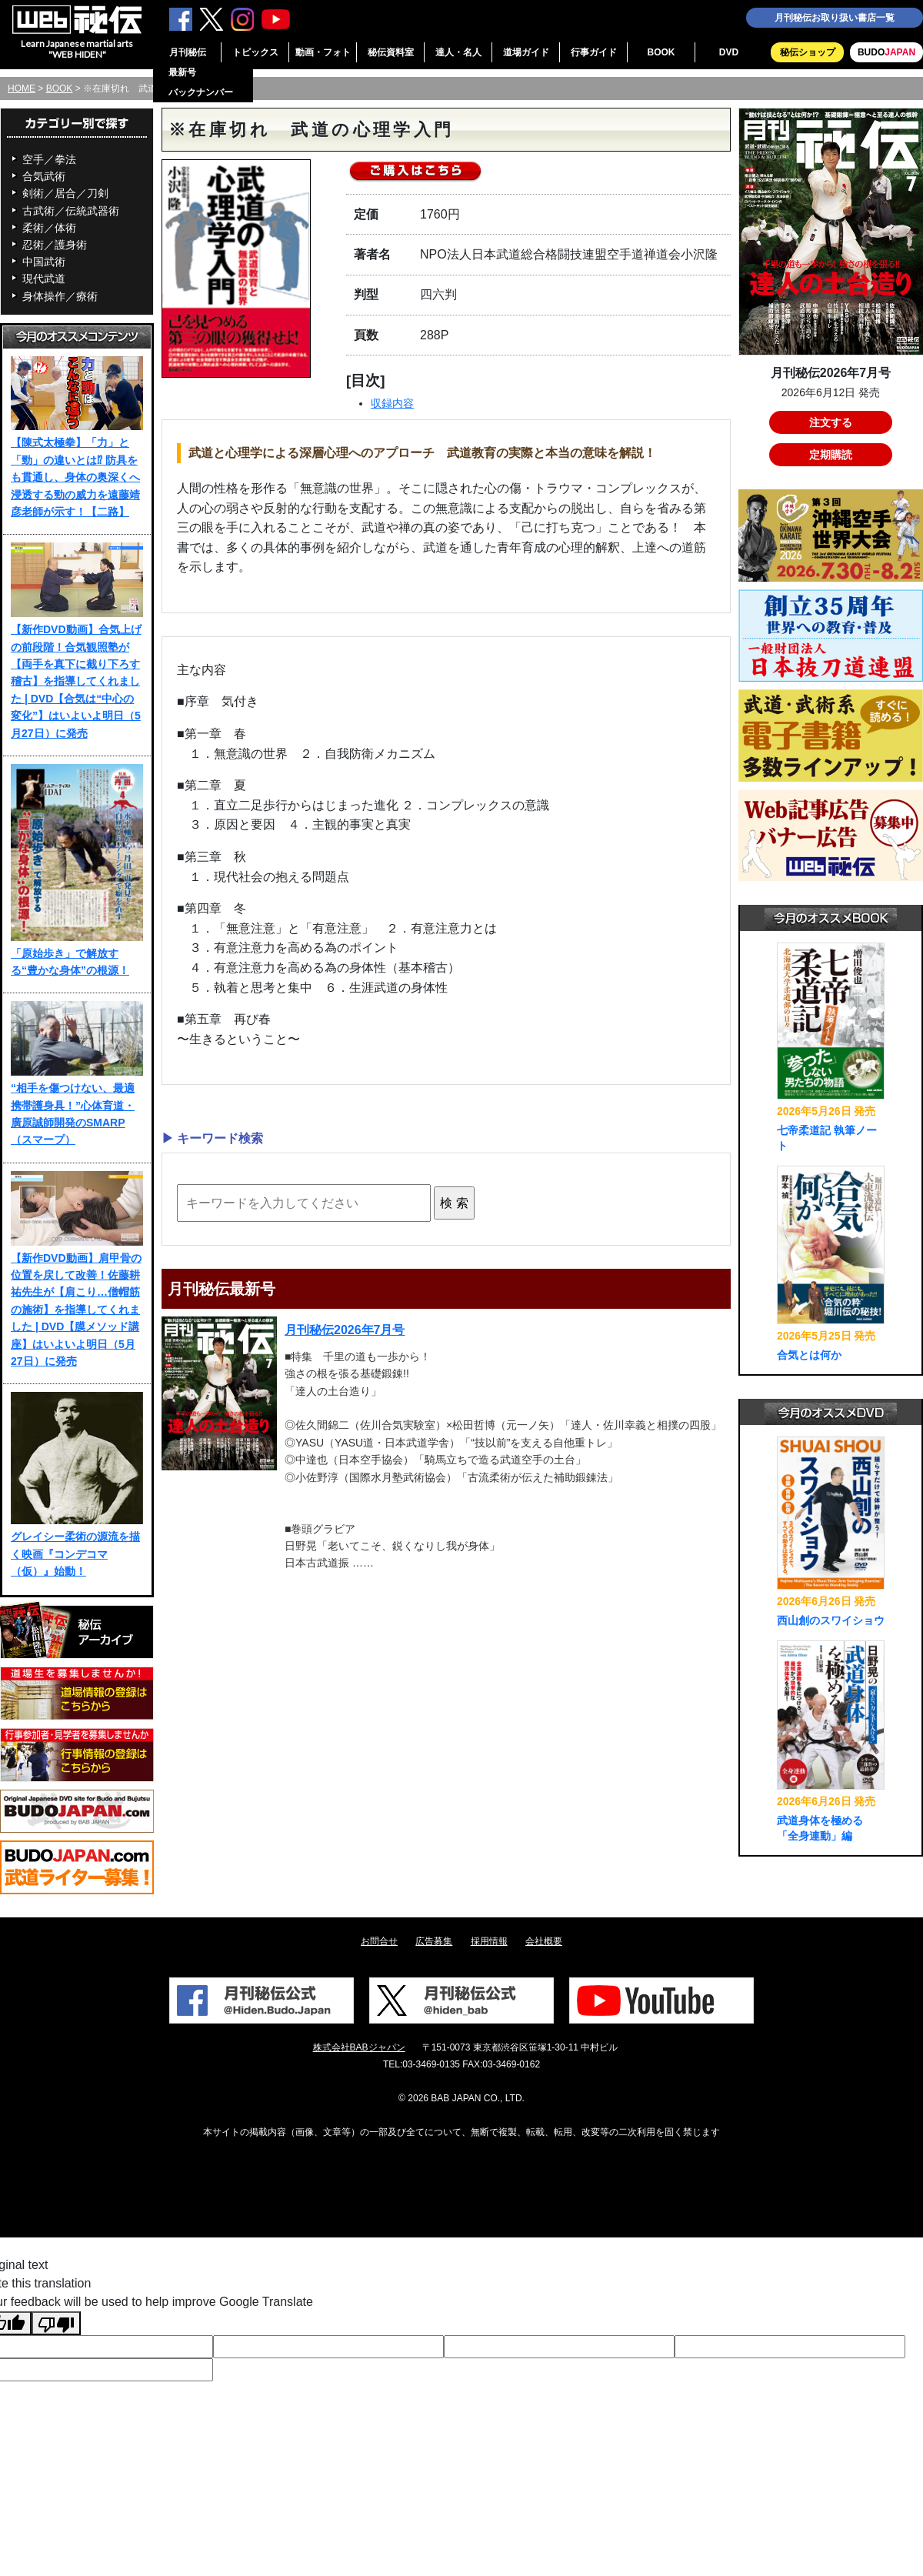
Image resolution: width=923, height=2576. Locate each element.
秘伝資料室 (391, 52)
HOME (21, 88)
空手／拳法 (49, 159)
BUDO (886, 52)
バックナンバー (200, 92)
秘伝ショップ (807, 52)
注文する (830, 422)
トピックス (255, 52)
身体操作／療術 (60, 296)
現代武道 (43, 278)
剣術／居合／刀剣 (65, 193)
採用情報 (489, 1941)
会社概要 (543, 1941)
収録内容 (392, 403)
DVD (728, 52)
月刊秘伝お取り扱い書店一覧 (835, 17)
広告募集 (433, 1941)
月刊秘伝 (187, 52)
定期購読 (830, 455)
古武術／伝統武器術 (70, 211)
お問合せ (379, 1941)
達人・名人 (458, 52)
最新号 (182, 72)
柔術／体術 (49, 228)
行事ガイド (594, 52)
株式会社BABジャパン (359, 2047)
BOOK (661, 52)
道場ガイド (526, 52)
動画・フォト (323, 52)
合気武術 (43, 176)
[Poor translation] (56, 2323)
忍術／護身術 (54, 245)
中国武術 (43, 261)
